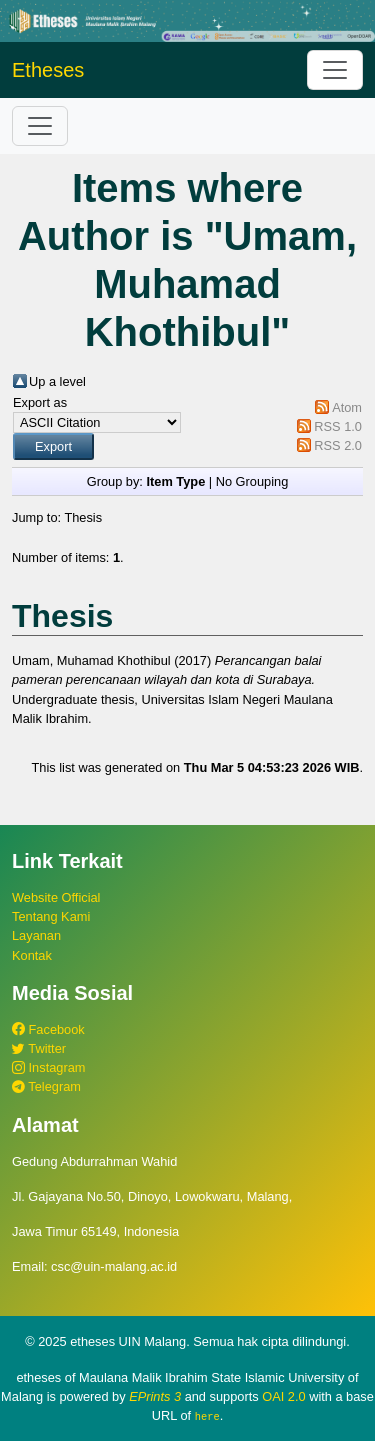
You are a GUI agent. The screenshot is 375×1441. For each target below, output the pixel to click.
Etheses (48, 70)
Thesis (83, 517)
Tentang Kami (51, 916)
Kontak (32, 955)
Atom (347, 407)
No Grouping (252, 481)
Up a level (57, 381)
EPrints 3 (155, 1396)
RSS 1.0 (338, 426)
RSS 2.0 (338, 445)
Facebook (48, 1029)
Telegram (46, 1086)
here (207, 1416)
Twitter (39, 1048)
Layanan (36, 935)
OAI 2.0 (283, 1396)
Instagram (48, 1067)
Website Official (56, 897)
